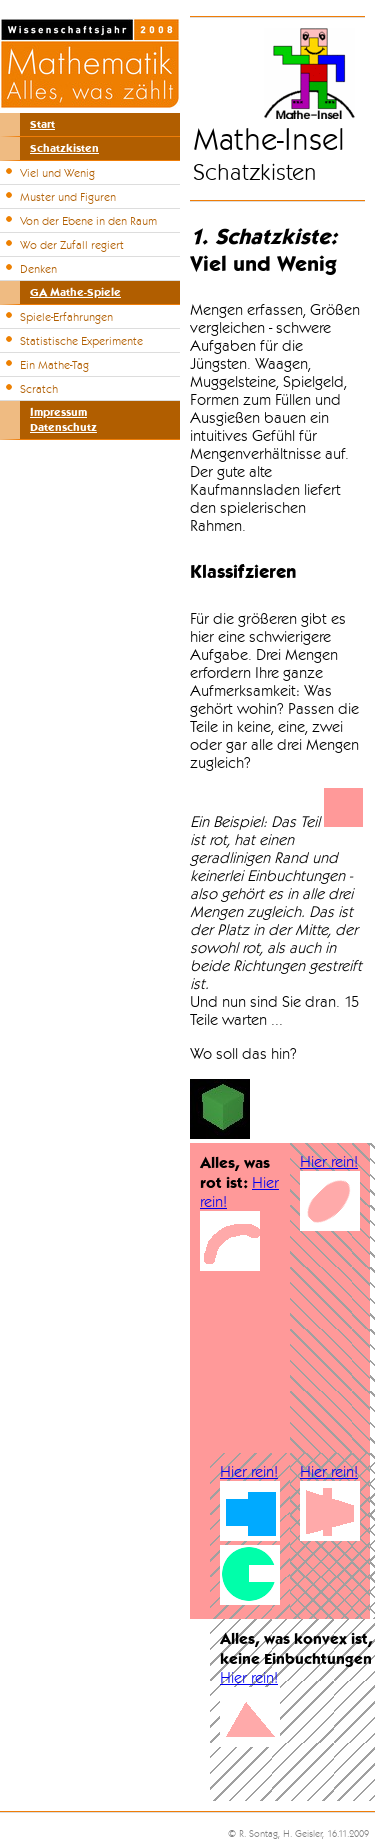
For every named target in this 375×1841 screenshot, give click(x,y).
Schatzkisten (64, 148)
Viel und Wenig (57, 173)
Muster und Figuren (68, 197)
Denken (38, 269)
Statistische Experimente (81, 341)
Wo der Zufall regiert (72, 245)
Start (42, 124)
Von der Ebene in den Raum (88, 221)
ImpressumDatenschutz (63, 420)
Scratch (39, 389)
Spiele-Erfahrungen (66, 317)
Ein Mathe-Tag (54, 365)
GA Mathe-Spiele (75, 292)
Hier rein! (329, 1162)
